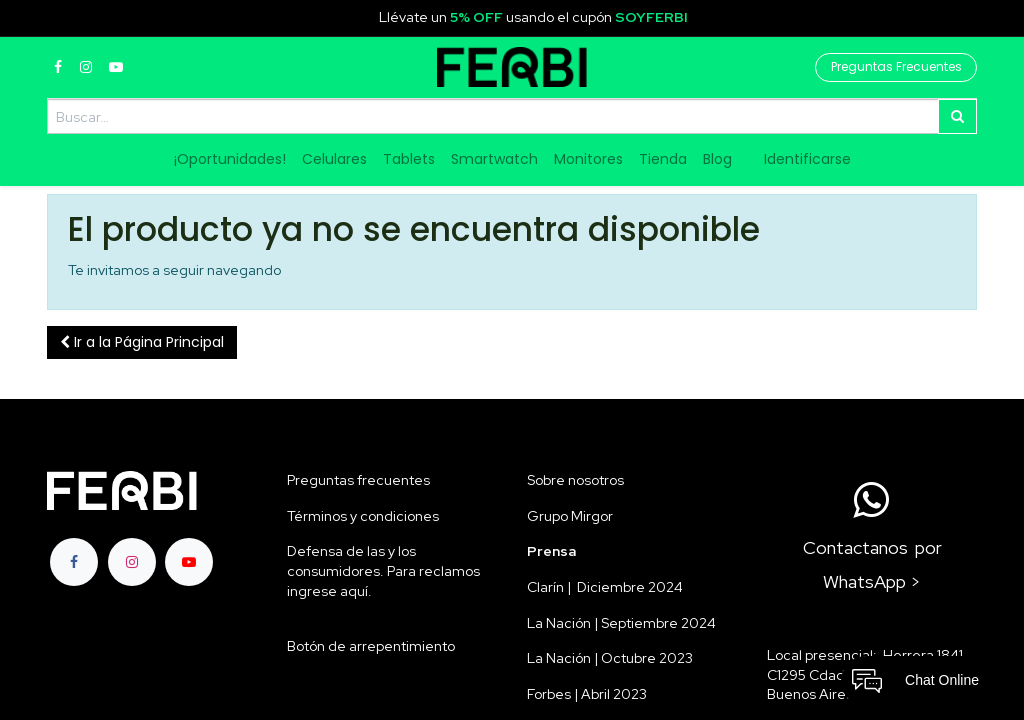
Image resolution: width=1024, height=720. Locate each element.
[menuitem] (230, 160)
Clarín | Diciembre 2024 (605, 587)
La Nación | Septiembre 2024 (621, 623)
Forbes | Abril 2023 (587, 694)
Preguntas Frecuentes (896, 66)
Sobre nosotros (575, 480)
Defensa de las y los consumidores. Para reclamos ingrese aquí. (383, 570)
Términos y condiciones (363, 516)
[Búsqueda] (957, 116)
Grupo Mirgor (570, 516)
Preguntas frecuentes (358, 480)
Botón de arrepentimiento (371, 646)
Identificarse (807, 159)
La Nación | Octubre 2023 (610, 658)
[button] (142, 343)
